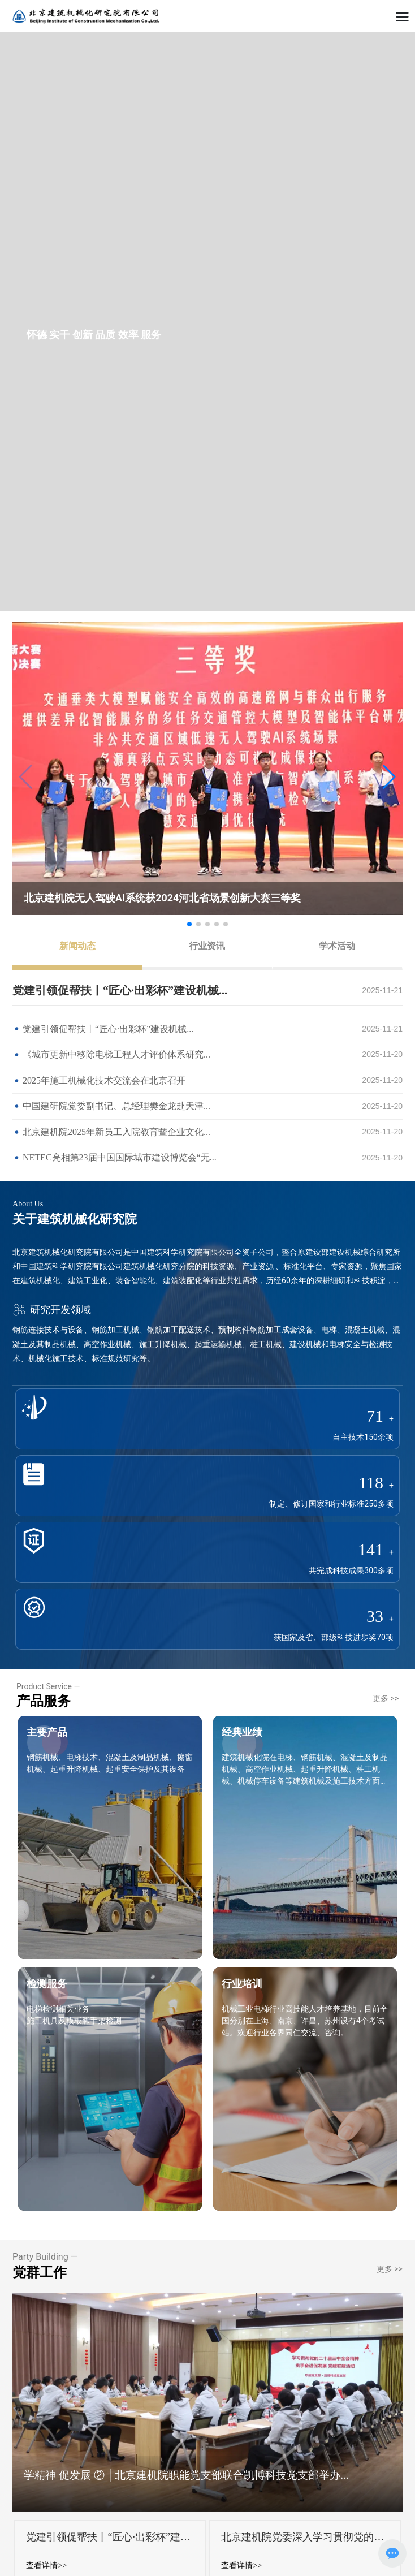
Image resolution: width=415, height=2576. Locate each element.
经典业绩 (242, 1732)
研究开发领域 (51, 1309)
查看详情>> (46, 2565)
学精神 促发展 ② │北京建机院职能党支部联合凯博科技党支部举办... (186, 2475)
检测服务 (47, 1984)
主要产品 (47, 1732)
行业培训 (242, 1984)
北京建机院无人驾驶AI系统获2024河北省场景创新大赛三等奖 (162, 898)
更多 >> (386, 1698)
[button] (389, 777)
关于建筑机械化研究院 (74, 1219)
